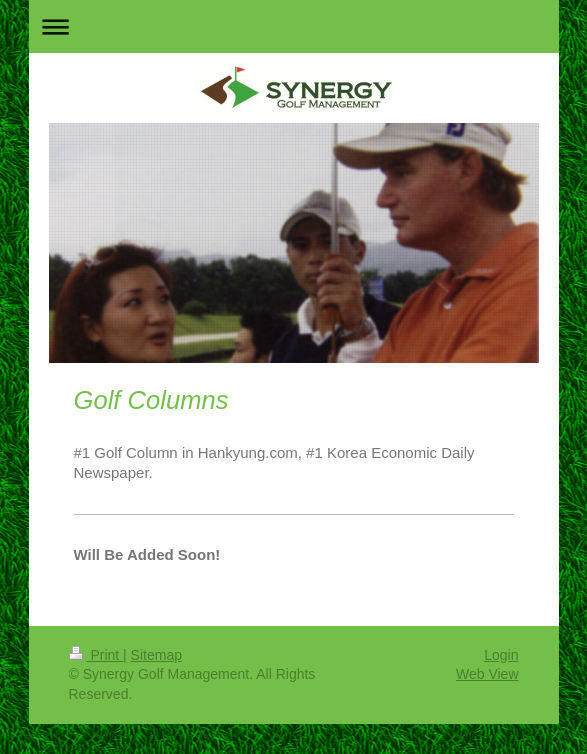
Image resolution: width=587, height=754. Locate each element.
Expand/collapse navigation (294, 26)
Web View (487, 674)
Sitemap (156, 655)
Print (96, 655)
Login (501, 655)
